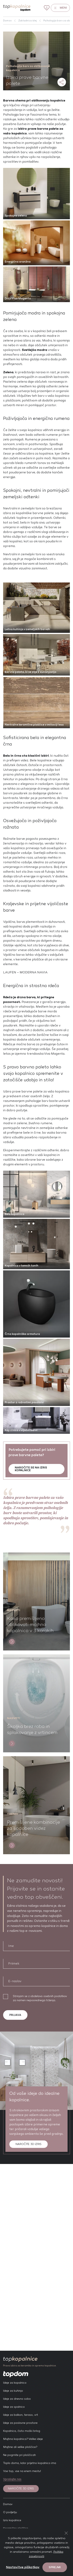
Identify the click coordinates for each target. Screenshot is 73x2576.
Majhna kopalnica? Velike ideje (23, 2439)
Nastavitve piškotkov (23, 2567)
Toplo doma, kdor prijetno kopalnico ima (29, 2463)
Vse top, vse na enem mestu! (22, 2471)
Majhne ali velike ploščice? (20, 2447)
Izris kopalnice (12, 2520)
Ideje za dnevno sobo (17, 2398)
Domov (7, 20)
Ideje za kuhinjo (13, 2390)
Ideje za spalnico (14, 2406)
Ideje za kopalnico (14, 2382)
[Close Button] (66, 2533)
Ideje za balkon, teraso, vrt (20, 2415)
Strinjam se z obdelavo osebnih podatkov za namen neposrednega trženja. (40, 1998)
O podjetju (10, 2512)
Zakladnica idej (27, 20)
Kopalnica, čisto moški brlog (21, 2431)
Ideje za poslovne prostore (20, 2423)
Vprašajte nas (12, 2479)
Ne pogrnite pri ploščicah (19, 2455)
